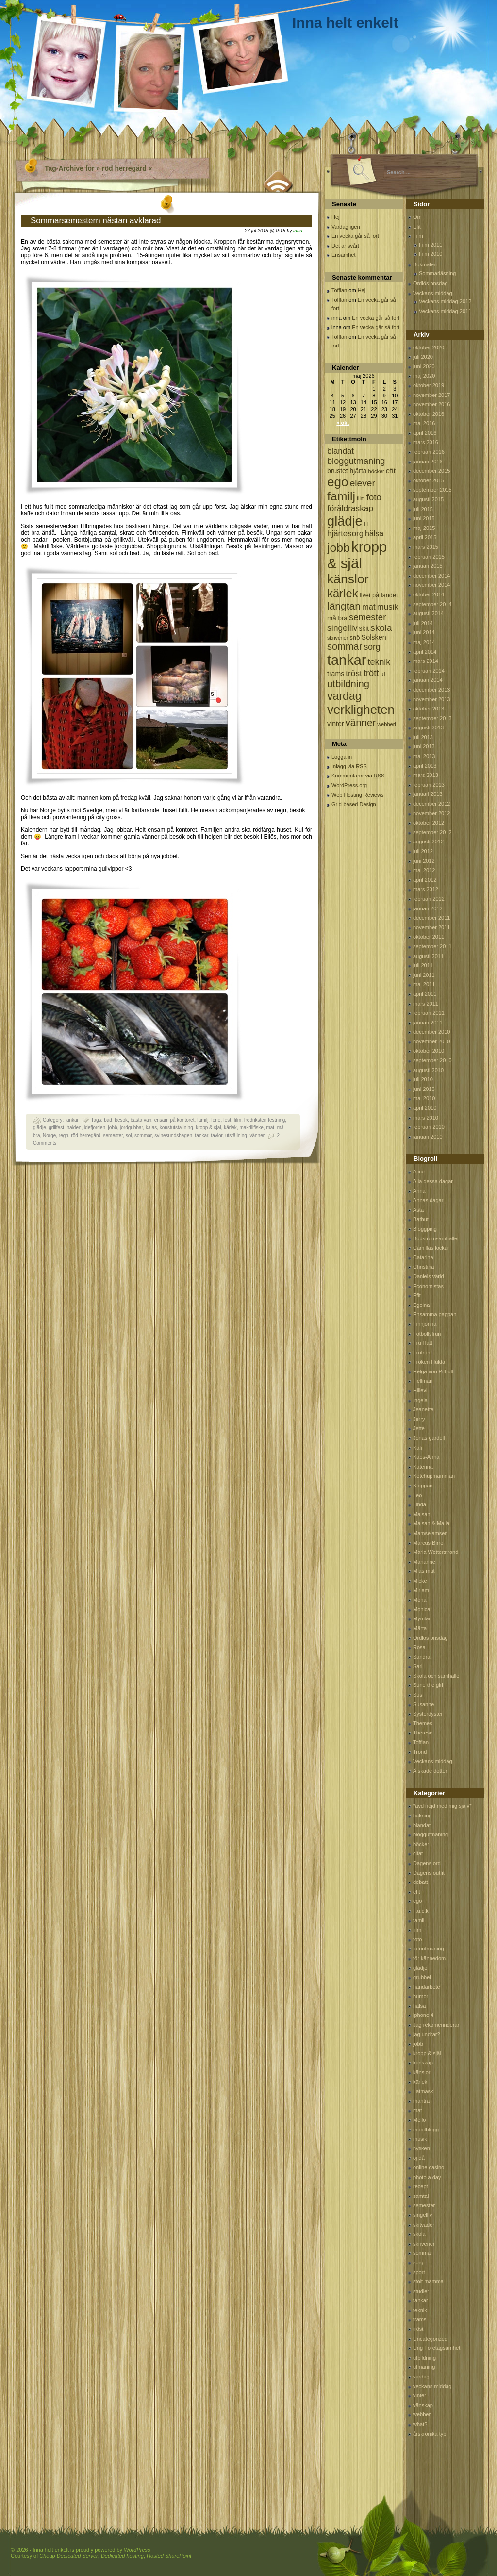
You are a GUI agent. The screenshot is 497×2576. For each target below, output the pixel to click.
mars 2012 (425, 889)
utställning (236, 1135)
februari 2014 (429, 671)
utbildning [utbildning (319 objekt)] (348, 683)
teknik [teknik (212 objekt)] (378, 662)
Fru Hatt (422, 1343)
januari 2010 (428, 1136)
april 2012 (424, 880)
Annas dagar (428, 1200)
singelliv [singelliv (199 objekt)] (342, 628)
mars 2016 (425, 442)
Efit (417, 227)
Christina (423, 1267)
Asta (418, 1210)
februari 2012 (429, 899)
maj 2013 (424, 756)
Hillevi (420, 1390)
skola (419, 2234)
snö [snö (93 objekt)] (354, 637)
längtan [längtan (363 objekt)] (344, 605)
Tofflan (339, 290)
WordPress (137, 2550)
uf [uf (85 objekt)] (382, 674)
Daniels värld (428, 1276)
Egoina (421, 1305)
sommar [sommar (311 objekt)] (344, 646)
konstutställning (176, 1127)
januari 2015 (428, 566)
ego (417, 1901)
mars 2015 (425, 547)
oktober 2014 (428, 594)
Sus (417, 1695)
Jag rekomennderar (436, 2025)
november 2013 (431, 699)
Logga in (341, 757)
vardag (421, 2376)
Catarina (423, 1257)
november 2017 (431, 395)
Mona (420, 1599)
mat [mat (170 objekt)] (369, 606)
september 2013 (432, 718)
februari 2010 (429, 1127)
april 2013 (424, 766)
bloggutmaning (430, 1834)
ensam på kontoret (174, 1120)
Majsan (421, 1514)
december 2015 (431, 471)
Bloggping (425, 1229)
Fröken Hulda (429, 1362)
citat (418, 1853)
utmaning (424, 2367)
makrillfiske (251, 1127)
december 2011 (431, 918)
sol (129, 1135)
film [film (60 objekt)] (361, 498)
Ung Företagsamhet (436, 2348)
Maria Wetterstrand (435, 1552)
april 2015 (424, 537)
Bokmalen (425, 264)
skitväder (423, 2225)
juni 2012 (424, 861)
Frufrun (421, 1352)
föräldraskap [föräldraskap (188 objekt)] (350, 508)
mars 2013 (425, 775)
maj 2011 (424, 984)
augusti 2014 (428, 613)
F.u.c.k (421, 1911)
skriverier (424, 2243)
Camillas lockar (431, 1248)
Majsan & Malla (431, 1523)
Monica (421, 1609)
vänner (257, 1135)
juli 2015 (423, 509)
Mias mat (424, 1571)
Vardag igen (345, 227)
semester (113, 1135)
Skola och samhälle (436, 1676)
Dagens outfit (429, 1873)
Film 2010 (430, 254)
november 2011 (431, 927)
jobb (112, 1127)
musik (420, 2139)
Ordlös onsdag (430, 283)
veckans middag (432, 2386)
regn (63, 1135)
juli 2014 (423, 623)
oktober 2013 (428, 708)
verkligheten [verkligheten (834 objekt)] (361, 709)
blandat (422, 1825)
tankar (72, 1120)
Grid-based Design (353, 804)
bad (108, 1120)
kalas (151, 1127)
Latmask (423, 2091)
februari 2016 (429, 452)
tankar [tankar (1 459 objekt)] (346, 660)
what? (420, 2424)
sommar (143, 1135)
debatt (420, 1882)
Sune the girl (428, 1685)
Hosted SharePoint (169, 2556)
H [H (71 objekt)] (366, 523)
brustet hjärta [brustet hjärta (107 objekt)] (347, 471)
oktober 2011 (428, 937)
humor (420, 1996)
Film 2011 (430, 245)
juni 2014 (424, 632)
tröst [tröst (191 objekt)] (354, 673)
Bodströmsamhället (436, 1238)
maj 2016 (424, 423)
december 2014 (431, 575)
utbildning (424, 2358)
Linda (419, 1504)
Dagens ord (427, 1863)
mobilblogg (426, 2129)
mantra (421, 2101)
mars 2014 (425, 661)
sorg (418, 2262)
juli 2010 (423, 1079)
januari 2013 (428, 794)
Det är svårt (345, 245)
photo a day (427, 2177)
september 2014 (432, 604)
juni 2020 (424, 366)
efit (416, 1892)
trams (420, 2319)
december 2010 (431, 1032)
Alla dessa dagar (433, 1181)
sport (419, 2272)
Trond (420, 1752)
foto (417, 1939)
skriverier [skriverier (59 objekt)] (337, 638)
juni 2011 (424, 975)
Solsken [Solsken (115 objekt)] (374, 637)
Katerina (423, 1467)
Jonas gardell (429, 1438)
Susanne (423, 1704)
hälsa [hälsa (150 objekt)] (374, 533)
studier (421, 2291)
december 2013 (431, 690)
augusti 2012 (428, 841)
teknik (420, 2310)
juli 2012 (423, 851)
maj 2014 (424, 642)
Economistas (428, 1286)
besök (121, 1120)
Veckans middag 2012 (445, 301)
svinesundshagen (173, 1135)
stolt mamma (428, 2281)
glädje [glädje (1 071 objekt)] (345, 520)
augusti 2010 (428, 1070)
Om (417, 217)
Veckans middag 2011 (445, 311)
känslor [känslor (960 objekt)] (348, 579)
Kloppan (422, 1485)
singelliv (422, 2215)
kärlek (230, 1127)
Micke (420, 1581)
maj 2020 (424, 376)
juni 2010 (424, 1089)
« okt (342, 423)
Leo (417, 1495)
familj (202, 1120)
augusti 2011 (428, 956)
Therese (422, 1732)
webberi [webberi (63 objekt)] (386, 724)
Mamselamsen (430, 1533)
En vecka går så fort (355, 236)
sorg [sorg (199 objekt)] (372, 647)
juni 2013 (424, 746)
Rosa (419, 1647)
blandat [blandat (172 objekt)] (340, 451)
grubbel (422, 1977)
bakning (422, 1815)
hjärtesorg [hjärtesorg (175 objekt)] (345, 533)
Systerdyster (428, 1714)
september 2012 (432, 832)
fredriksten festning (264, 1120)
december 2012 (431, 804)
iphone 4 (423, 2015)
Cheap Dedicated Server (68, 2556)
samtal (421, 2196)
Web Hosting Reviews (357, 795)
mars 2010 (425, 1118)
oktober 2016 (428, 414)
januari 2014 (428, 680)
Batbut (421, 1219)
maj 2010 (424, 1098)
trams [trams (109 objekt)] (335, 673)
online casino (428, 2167)
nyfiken (421, 2148)
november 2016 (431, 404)
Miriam (421, 1590)
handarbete (426, 1987)
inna (297, 230)
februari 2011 (429, 1013)
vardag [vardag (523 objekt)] (344, 696)
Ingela (420, 1400)
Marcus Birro (428, 1543)
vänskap (423, 2405)
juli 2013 (423, 737)
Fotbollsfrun (427, 1334)
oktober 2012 (428, 823)
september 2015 (432, 490)
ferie (215, 1120)
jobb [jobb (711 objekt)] (338, 547)
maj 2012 (424, 870)
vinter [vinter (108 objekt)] (335, 723)
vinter (419, 2395)
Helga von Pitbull (433, 1371)
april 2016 (424, 433)
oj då (419, 2158)
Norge (49, 1135)
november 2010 (431, 1041)
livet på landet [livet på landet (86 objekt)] (379, 595)
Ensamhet (343, 255)
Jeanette (423, 1409)
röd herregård (85, 1135)
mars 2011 (425, 1004)
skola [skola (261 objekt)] (381, 628)
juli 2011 (423, 965)
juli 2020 (423, 357)
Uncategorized (430, 2339)
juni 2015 (424, 518)
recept (420, 2186)
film (238, 1120)
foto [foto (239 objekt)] (373, 497)
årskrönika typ (429, 2434)
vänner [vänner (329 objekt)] (361, 722)
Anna (419, 1191)
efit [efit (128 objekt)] (391, 470)
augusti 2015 (428, 499)
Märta (420, 1628)
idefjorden (94, 1127)
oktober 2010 (428, 1051)
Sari (418, 1666)
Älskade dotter (430, 1771)
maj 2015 (424, 528)
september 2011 (432, 946)
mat (270, 1127)
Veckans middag (432, 293)
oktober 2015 (428, 480)
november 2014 (431, 585)
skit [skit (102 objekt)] (364, 628)
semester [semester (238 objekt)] (367, 617)
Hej (335, 217)
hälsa (419, 2006)
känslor (421, 2072)
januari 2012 (428, 908)
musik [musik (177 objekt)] (387, 606)
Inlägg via (349, 766)
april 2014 (424, 652)
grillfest (56, 1127)
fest (227, 1120)
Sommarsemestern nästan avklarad (96, 220)
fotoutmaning (428, 1948)
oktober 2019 (428, 385)
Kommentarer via (357, 775)
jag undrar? (426, 2034)
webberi (422, 2414)
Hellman (422, 1381)
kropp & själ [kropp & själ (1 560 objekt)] (357, 555)
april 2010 (424, 1108)
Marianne (424, 1562)
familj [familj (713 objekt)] (341, 496)
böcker (421, 1844)
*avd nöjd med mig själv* (442, 1806)
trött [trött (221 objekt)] (371, 673)
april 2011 (424, 994)
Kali (417, 1448)
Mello (419, 2120)
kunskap (423, 2062)
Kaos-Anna (426, 1457)
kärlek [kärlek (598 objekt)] (342, 593)
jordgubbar (131, 1127)
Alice (419, 1171)
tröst (418, 2329)
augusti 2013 (428, 727)
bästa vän (141, 1120)
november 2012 (431, 813)
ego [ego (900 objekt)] (337, 482)
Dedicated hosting (122, 2556)
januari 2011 (428, 1022)
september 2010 (432, 1060)
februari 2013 (429, 785)
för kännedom (429, 1958)
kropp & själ (208, 1127)
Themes (422, 1723)
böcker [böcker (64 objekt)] (376, 471)
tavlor (216, 1135)
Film (418, 236)
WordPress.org (349, 785)
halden (74, 1127)
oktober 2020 (428, 347)
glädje (39, 1127)
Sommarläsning (437, 273)
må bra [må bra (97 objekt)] (337, 618)
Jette (419, 1428)
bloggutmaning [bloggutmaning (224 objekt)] (356, 461)
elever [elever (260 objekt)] (362, 483)
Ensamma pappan (434, 1314)
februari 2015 (429, 557)
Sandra (421, 1657)
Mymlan (422, 1618)
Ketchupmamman (434, 1476)
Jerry (419, 1419)
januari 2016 (428, 461)
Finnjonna (424, 1324)
